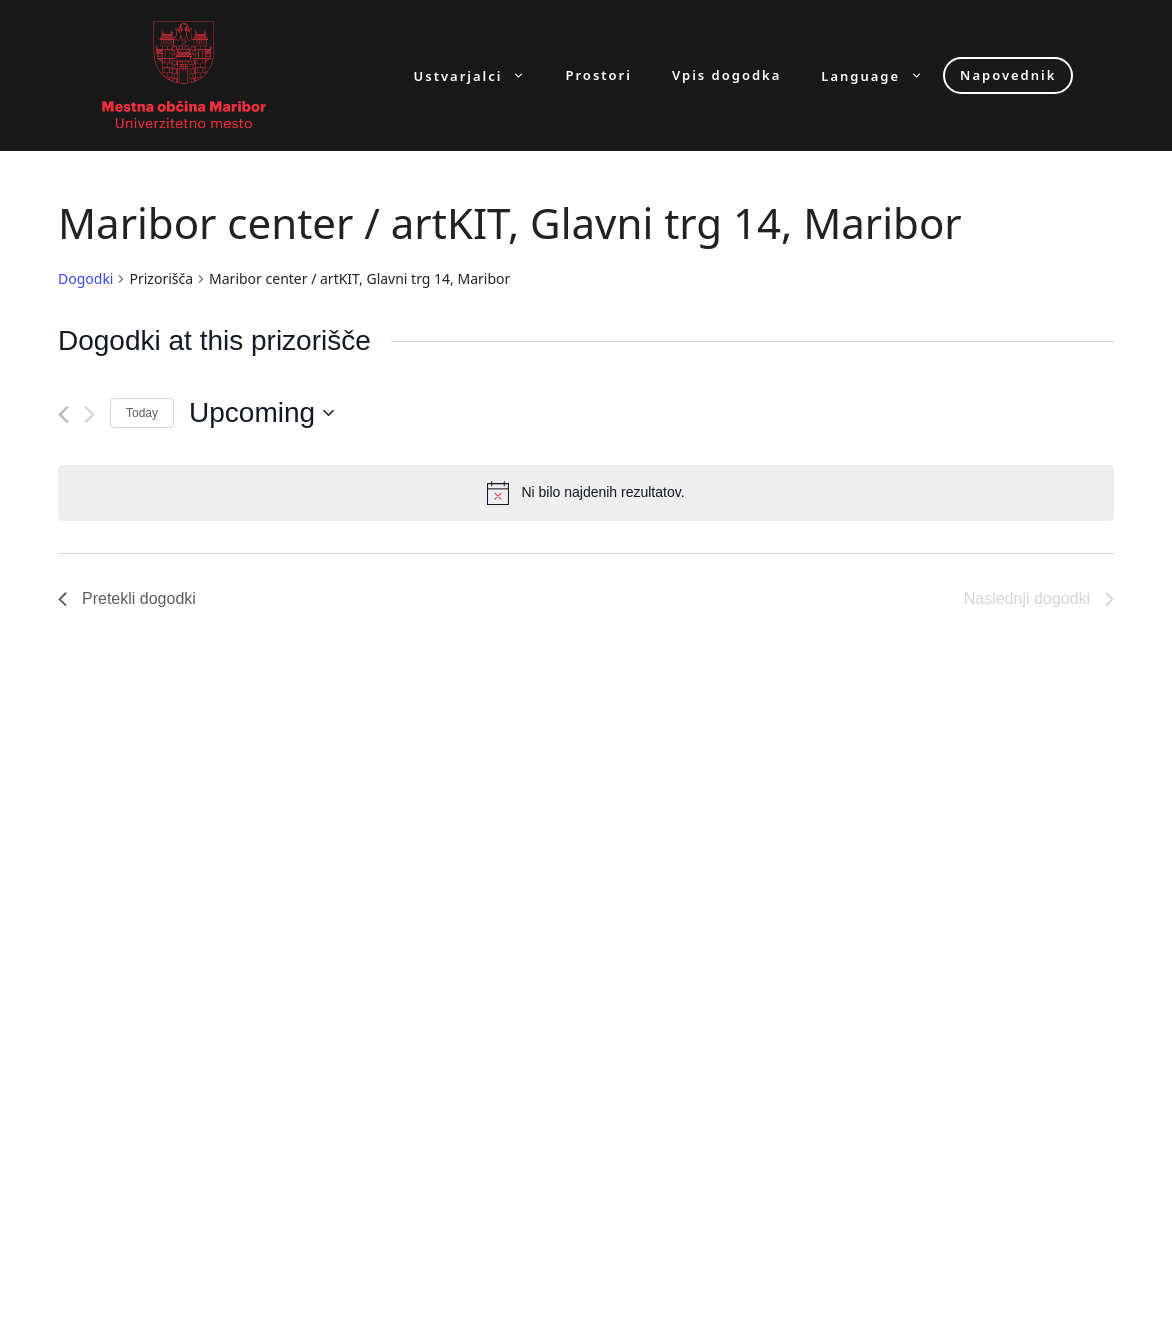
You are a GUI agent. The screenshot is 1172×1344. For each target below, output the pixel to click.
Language (882, 75)
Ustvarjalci (480, 75)
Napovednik (1008, 75)
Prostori (598, 75)
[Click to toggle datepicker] (261, 413)
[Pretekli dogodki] (63, 414)
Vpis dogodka (726, 75)
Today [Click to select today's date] (142, 413)
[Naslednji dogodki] (89, 414)
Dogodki (85, 278)
